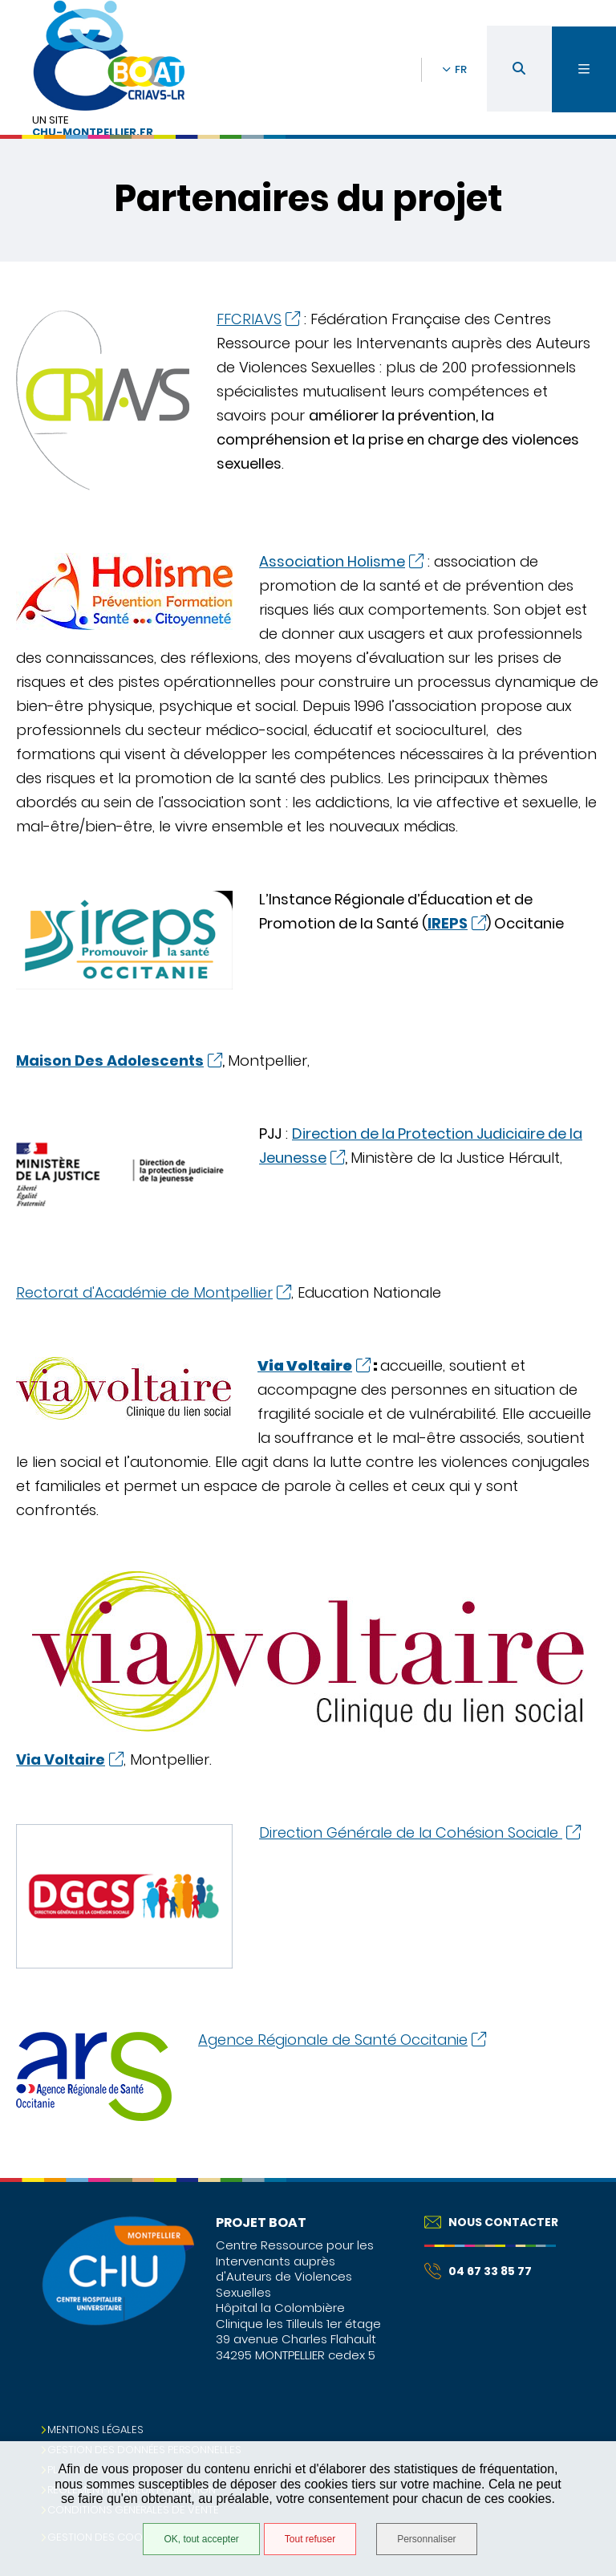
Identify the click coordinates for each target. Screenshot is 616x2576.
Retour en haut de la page (576, 2178)
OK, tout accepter (201, 2539)
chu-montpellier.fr (92, 133)
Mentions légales (95, 2429)
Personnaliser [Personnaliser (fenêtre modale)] (426, 2539)
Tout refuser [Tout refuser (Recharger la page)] (310, 2539)
